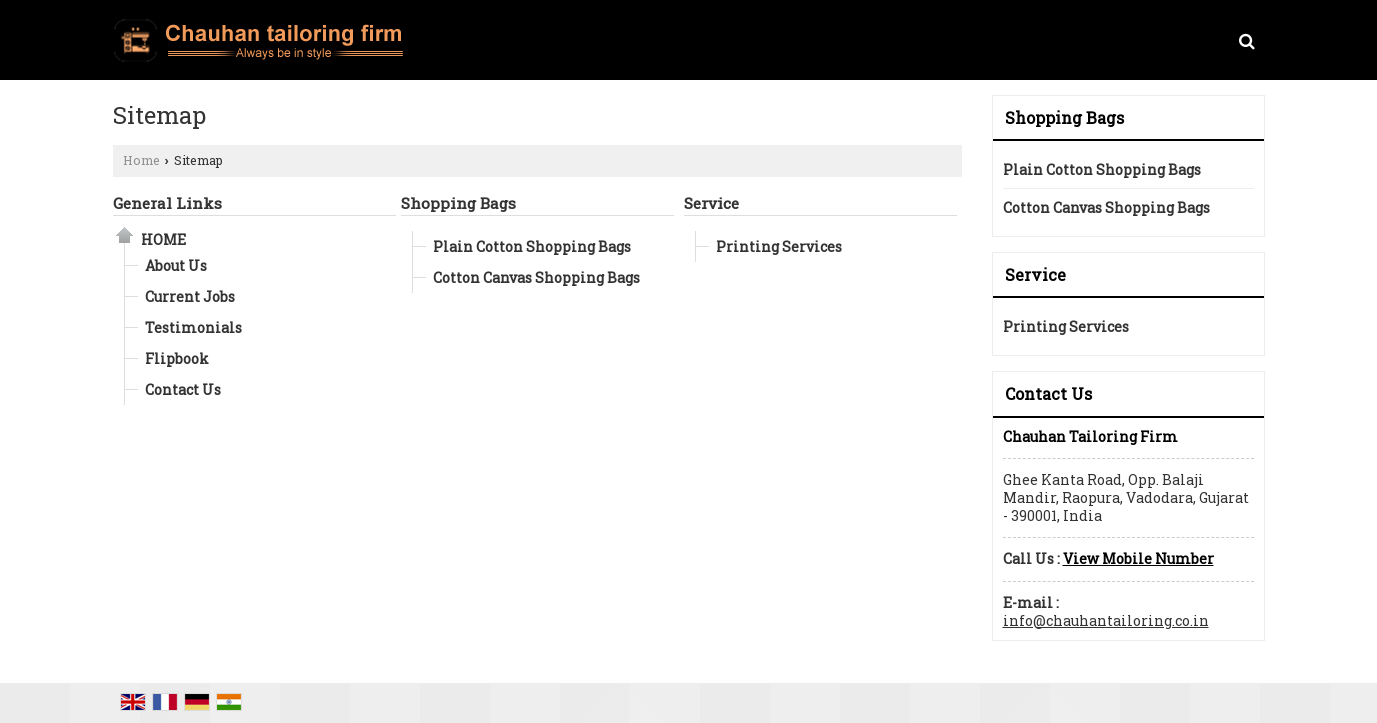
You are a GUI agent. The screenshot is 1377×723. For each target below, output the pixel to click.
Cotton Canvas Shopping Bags (536, 277)
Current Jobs (190, 296)
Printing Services (779, 246)
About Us (176, 265)
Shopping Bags (458, 203)
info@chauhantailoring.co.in (1106, 620)
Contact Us (183, 389)
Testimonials (193, 327)
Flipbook (177, 358)
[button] (1138, 558)
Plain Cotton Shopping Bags (532, 246)
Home (141, 160)
